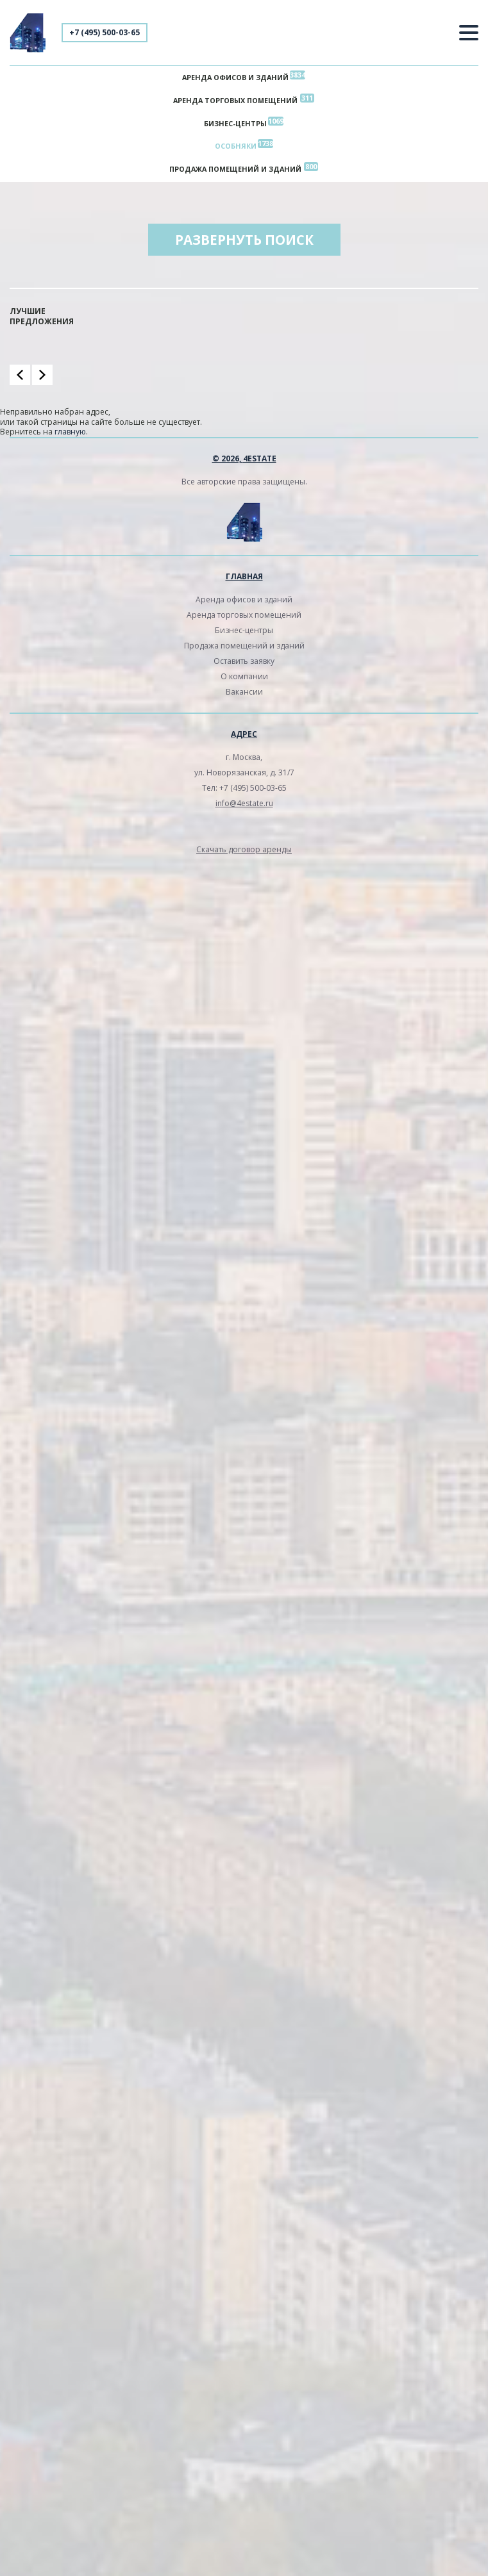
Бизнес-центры (235, 123)
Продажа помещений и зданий (235, 169)
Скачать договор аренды (244, 849)
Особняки (236, 146)
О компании (244, 676)
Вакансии (244, 691)
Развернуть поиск (244, 240)
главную (70, 431)
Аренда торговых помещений (235, 100)
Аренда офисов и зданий (235, 77)
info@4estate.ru (244, 803)
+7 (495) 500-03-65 (104, 32)
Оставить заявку (244, 661)
